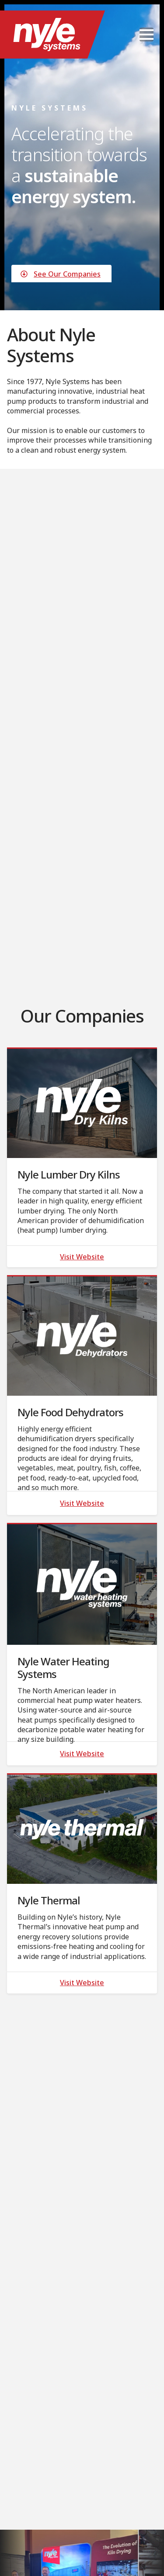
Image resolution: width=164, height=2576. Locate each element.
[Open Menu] (147, 35)
